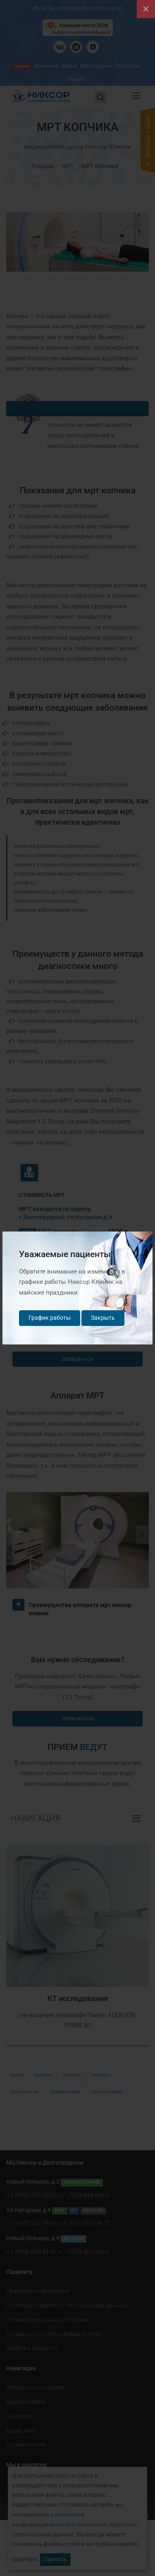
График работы (50, 1317)
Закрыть (103, 1317)
